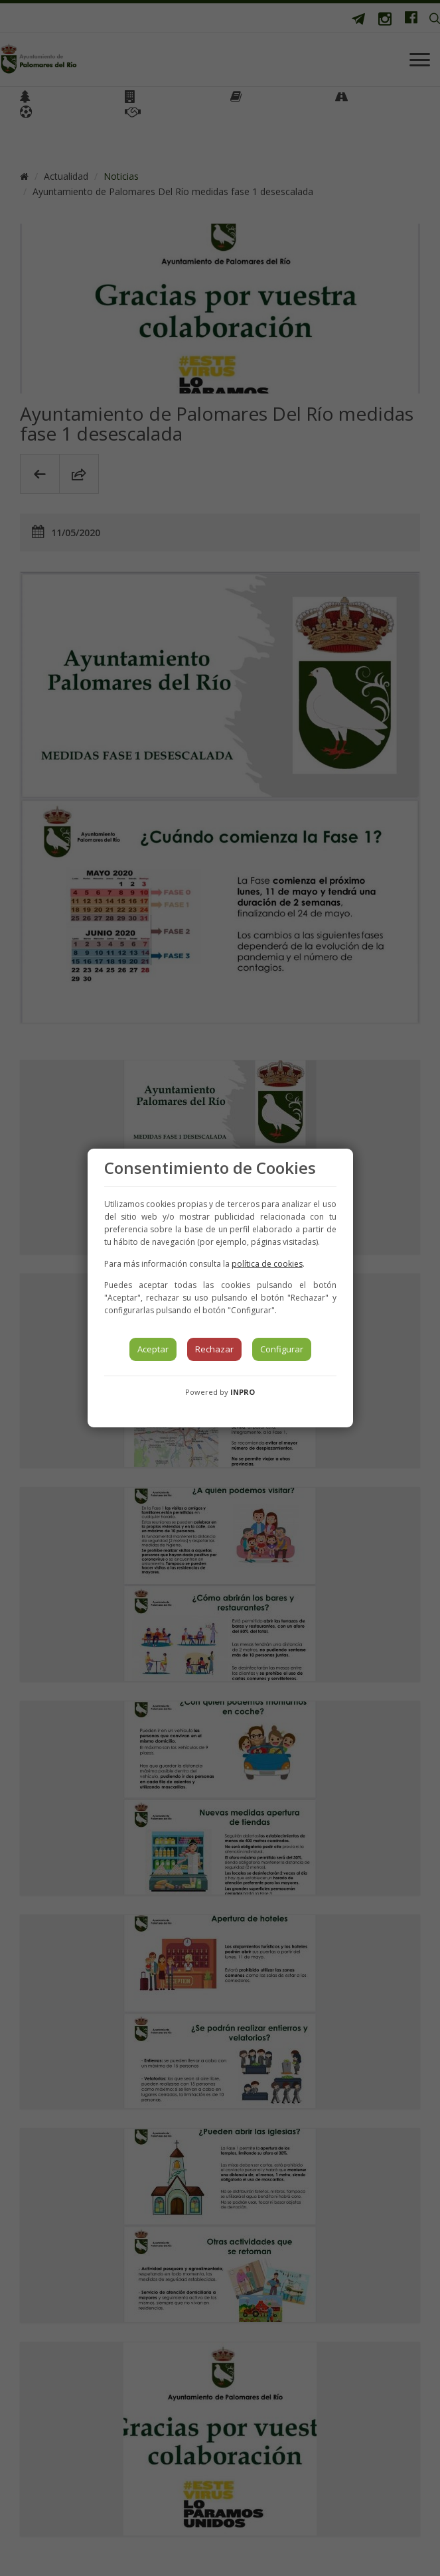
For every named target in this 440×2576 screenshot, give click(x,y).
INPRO (242, 1392)
